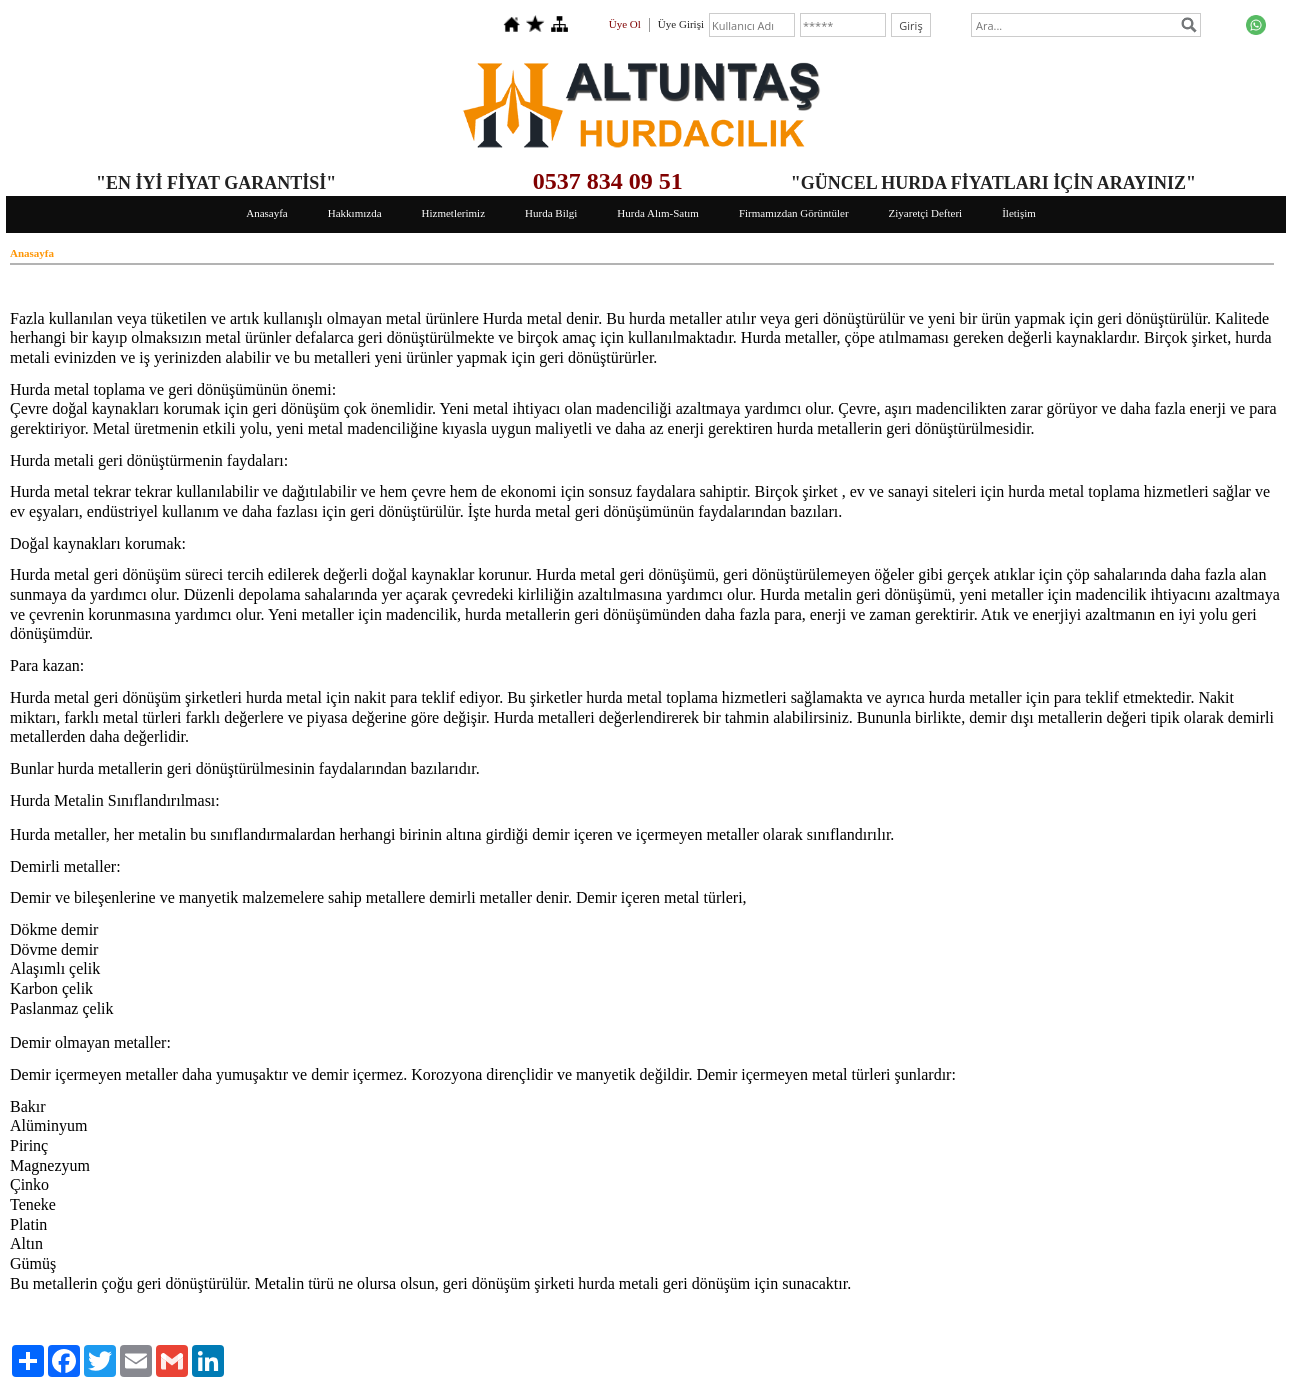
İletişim (1019, 213)
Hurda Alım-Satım (658, 213)
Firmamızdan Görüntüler (794, 213)
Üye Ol (625, 24)
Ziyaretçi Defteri (926, 213)
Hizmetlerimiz (454, 213)
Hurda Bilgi (551, 213)
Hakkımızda (355, 213)
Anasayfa (267, 213)
